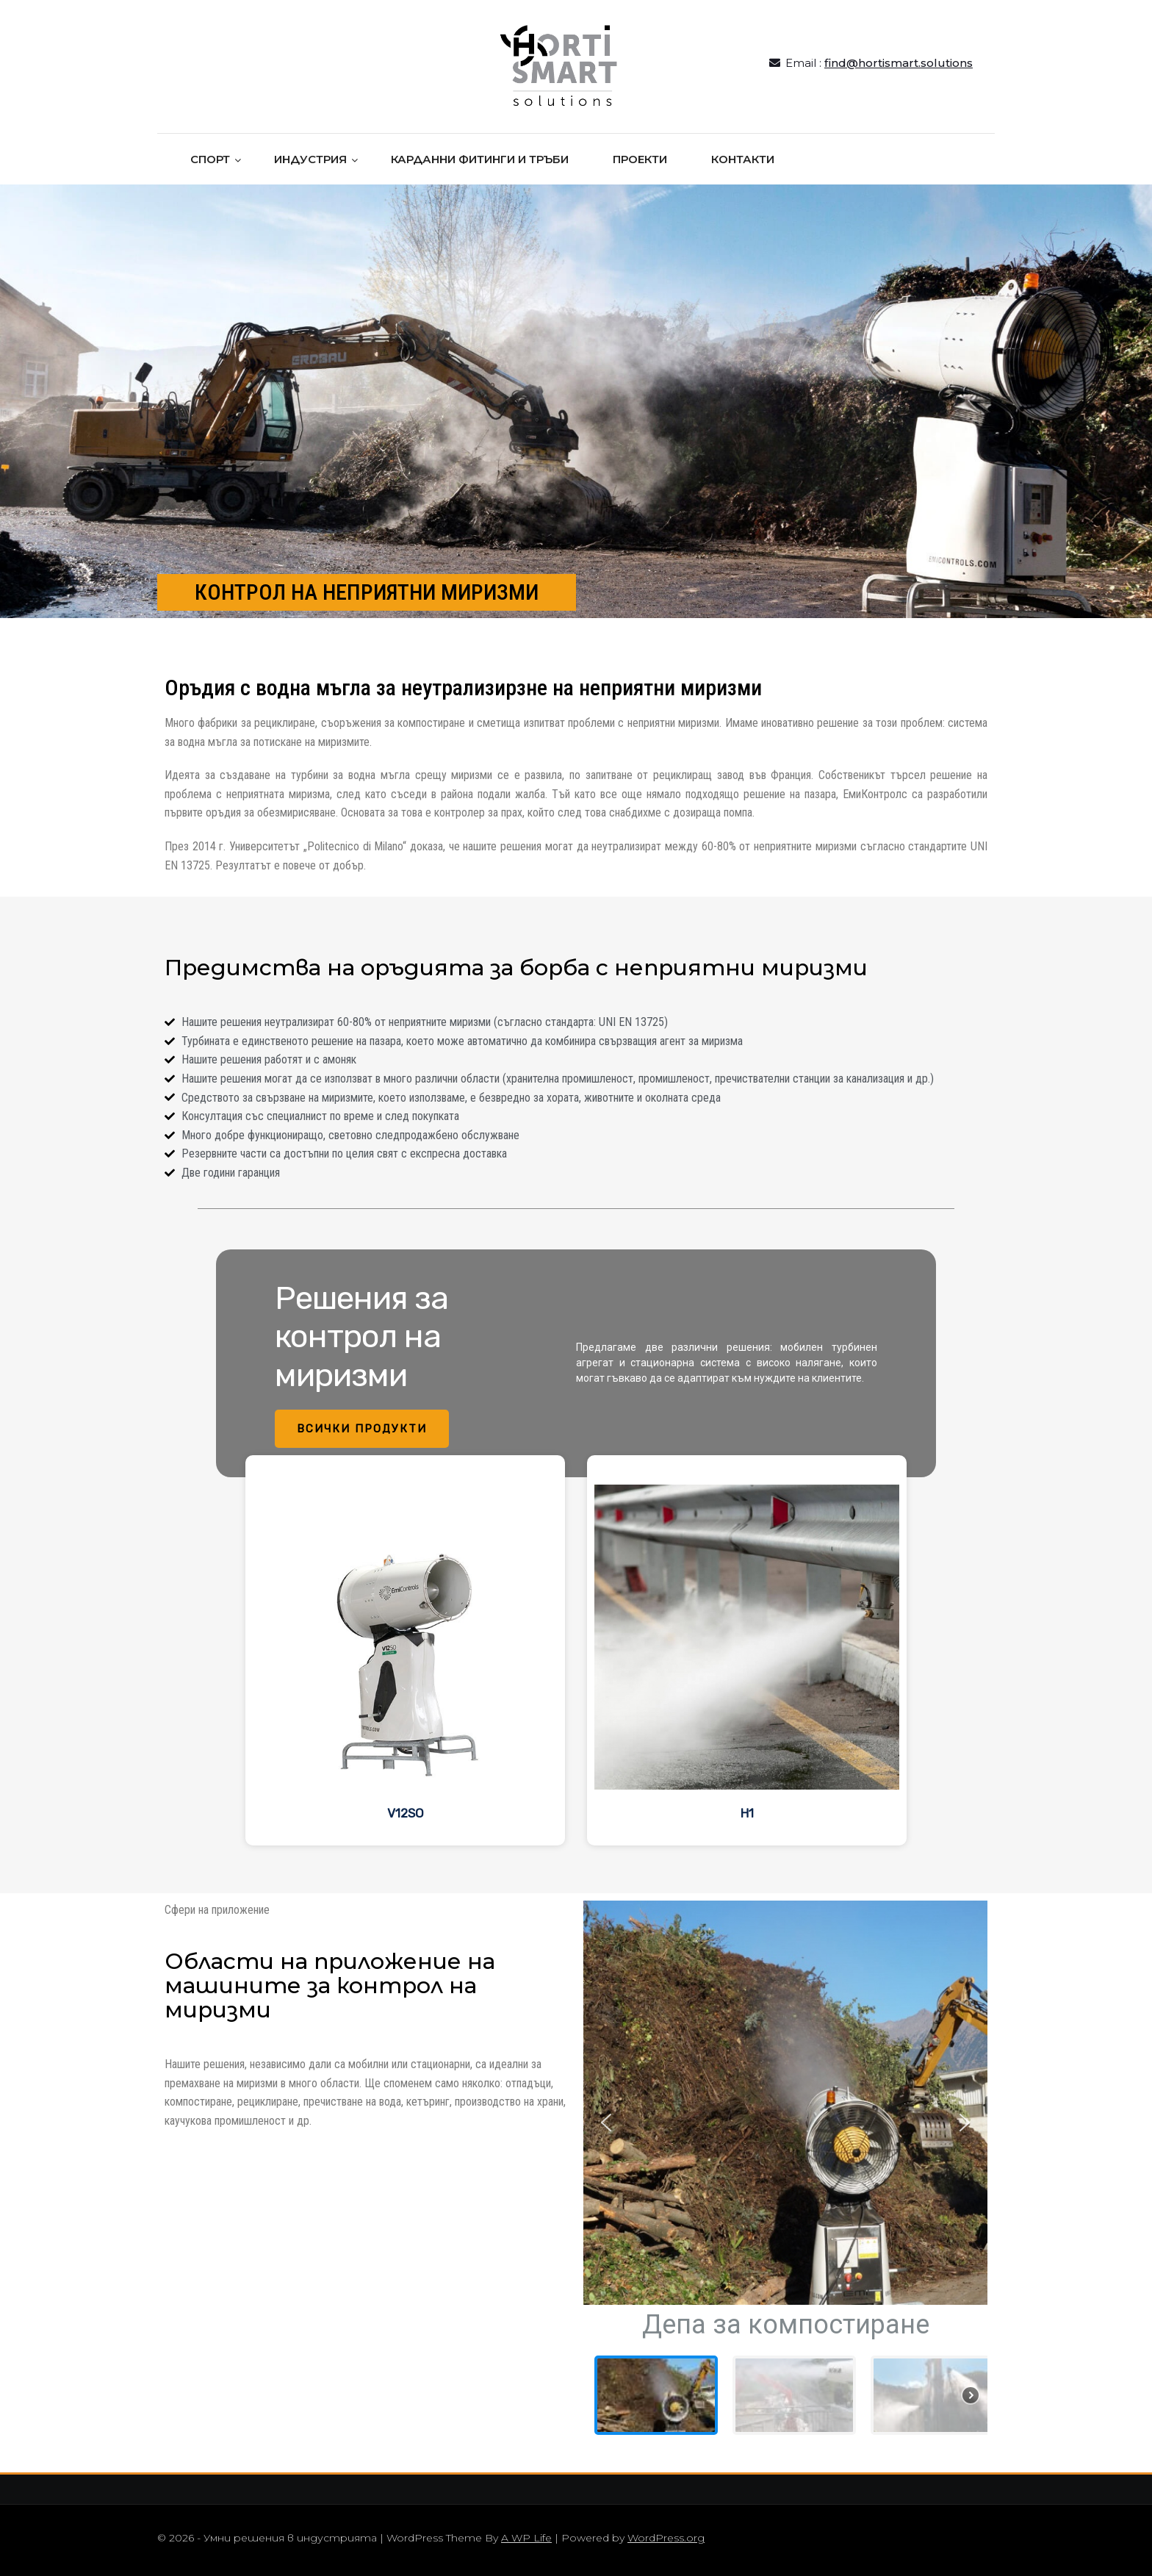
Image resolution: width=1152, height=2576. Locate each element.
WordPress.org (666, 2537)
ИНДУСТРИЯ (310, 159)
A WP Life (526, 2537)
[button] (606, 2122)
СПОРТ (210, 159)
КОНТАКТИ (742, 159)
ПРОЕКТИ (640, 159)
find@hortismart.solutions (898, 63)
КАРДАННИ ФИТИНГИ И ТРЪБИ (480, 159)
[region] (576, 1551)
